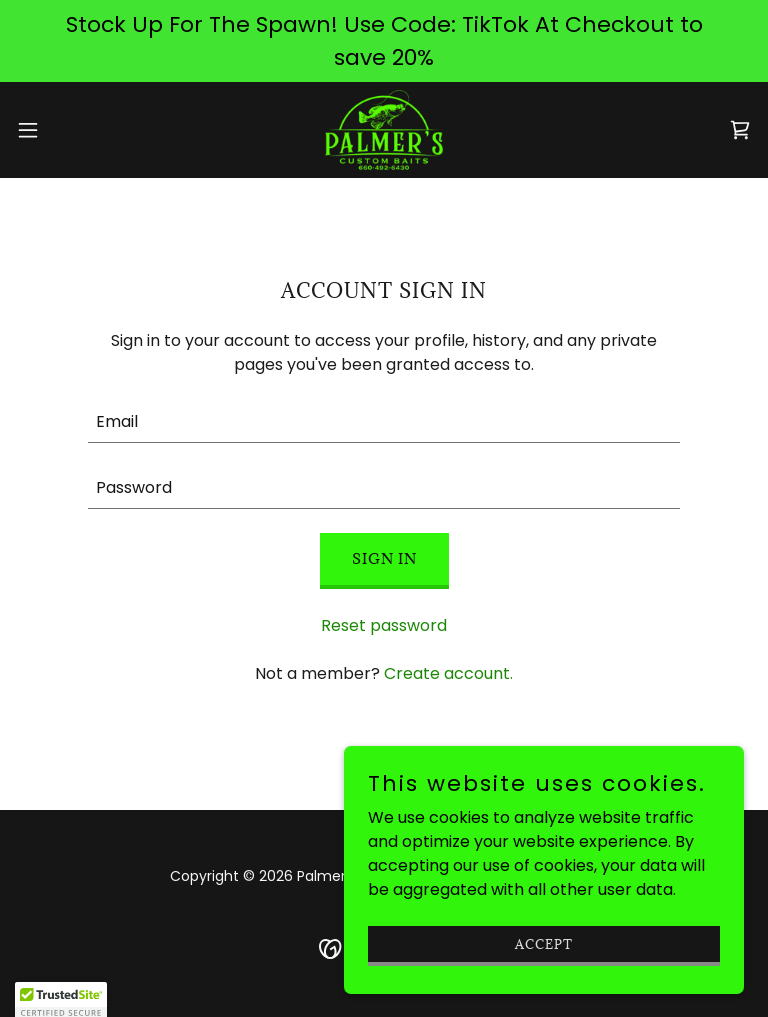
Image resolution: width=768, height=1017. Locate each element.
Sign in (384, 558)
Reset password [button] (384, 625)
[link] (383, 130)
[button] (64, 130)
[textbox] (384, 422)
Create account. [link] (448, 673)
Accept (544, 943)
